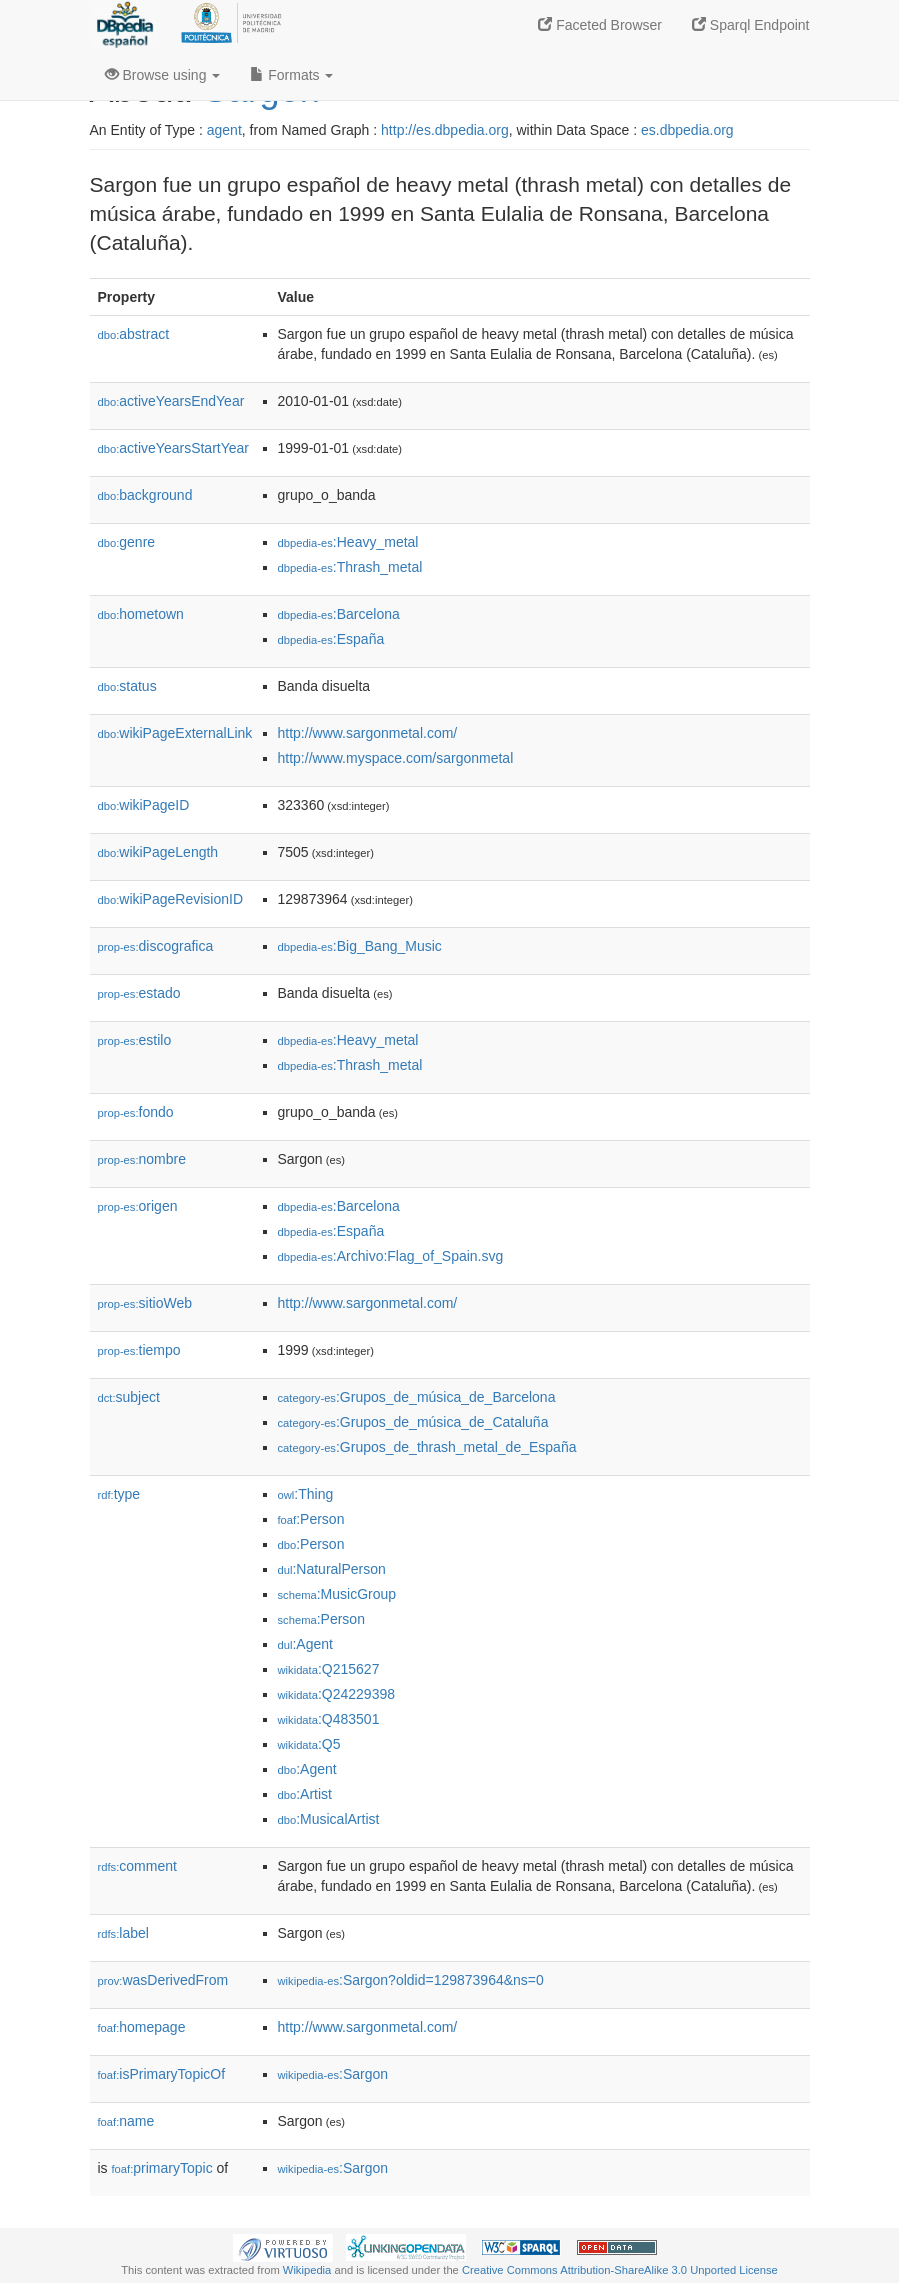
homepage (142, 2027)
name (126, 2121)
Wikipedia (307, 2270)
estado (139, 993)
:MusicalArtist (329, 1819)
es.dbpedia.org (687, 130)
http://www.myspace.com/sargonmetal (396, 758)
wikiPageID (144, 805)
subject (129, 1397)
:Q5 (309, 1744)
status (127, 686)
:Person (311, 1519)
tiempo (139, 1350)
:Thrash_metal (350, 567)
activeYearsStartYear (174, 448)
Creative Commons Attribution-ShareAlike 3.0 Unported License (620, 2270)
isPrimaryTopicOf (162, 2074)
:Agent (305, 1644)
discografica (156, 946)
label (123, 1933)
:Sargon (333, 2074)
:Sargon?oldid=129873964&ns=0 (411, 1980)
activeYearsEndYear (171, 401)
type (119, 1494)
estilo (135, 1040)
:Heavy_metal (348, 542)
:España (331, 639)
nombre (142, 1159)
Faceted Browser (600, 25)
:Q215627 (329, 1669)
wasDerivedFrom (163, 1980)
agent (224, 130)
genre (127, 542)
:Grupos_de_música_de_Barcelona (417, 1397)
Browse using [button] (163, 75)
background (145, 495)
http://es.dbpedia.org (445, 130)
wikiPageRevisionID (171, 899)
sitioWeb (145, 1303)
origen (138, 1206)
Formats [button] (291, 75)
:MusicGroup (337, 1594)
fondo (136, 1112)
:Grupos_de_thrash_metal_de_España (427, 1447)
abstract (134, 334)
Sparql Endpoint (751, 25)
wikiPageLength (158, 852)
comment (137, 1866)
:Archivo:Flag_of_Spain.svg (391, 1256)
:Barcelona (339, 614)
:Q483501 (329, 1719)
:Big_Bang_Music (360, 946)
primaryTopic (162, 2168)
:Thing (306, 1494)
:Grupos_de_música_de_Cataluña (413, 1422)
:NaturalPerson (332, 1569)
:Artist (305, 1794)
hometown (141, 614)
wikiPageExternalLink (175, 733)
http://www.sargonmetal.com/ (368, 733)
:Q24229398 (337, 1694)
